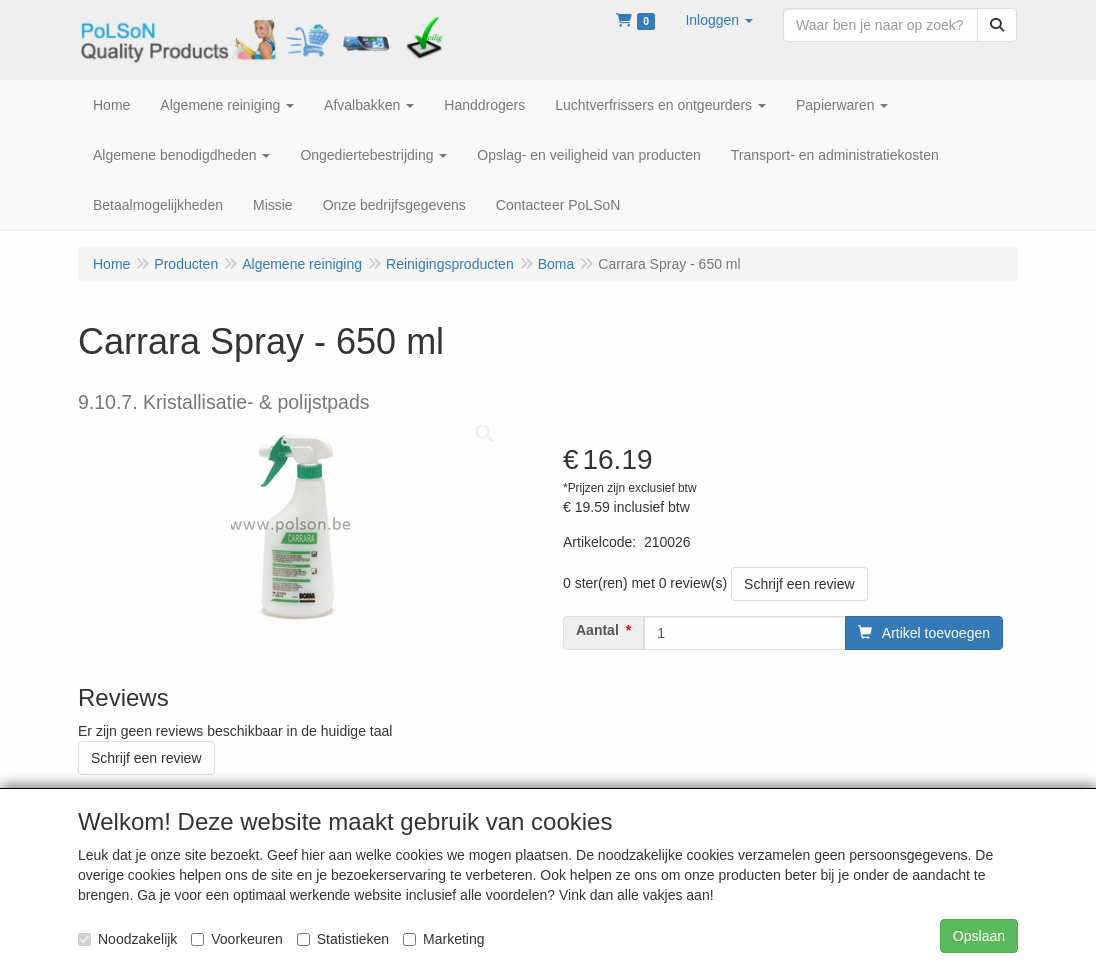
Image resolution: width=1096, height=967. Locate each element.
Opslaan (979, 936)
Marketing (443, 939)
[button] (719, 20)
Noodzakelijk (127, 939)
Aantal (597, 630)
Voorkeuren (237, 939)
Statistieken (343, 939)
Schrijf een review (799, 584)
